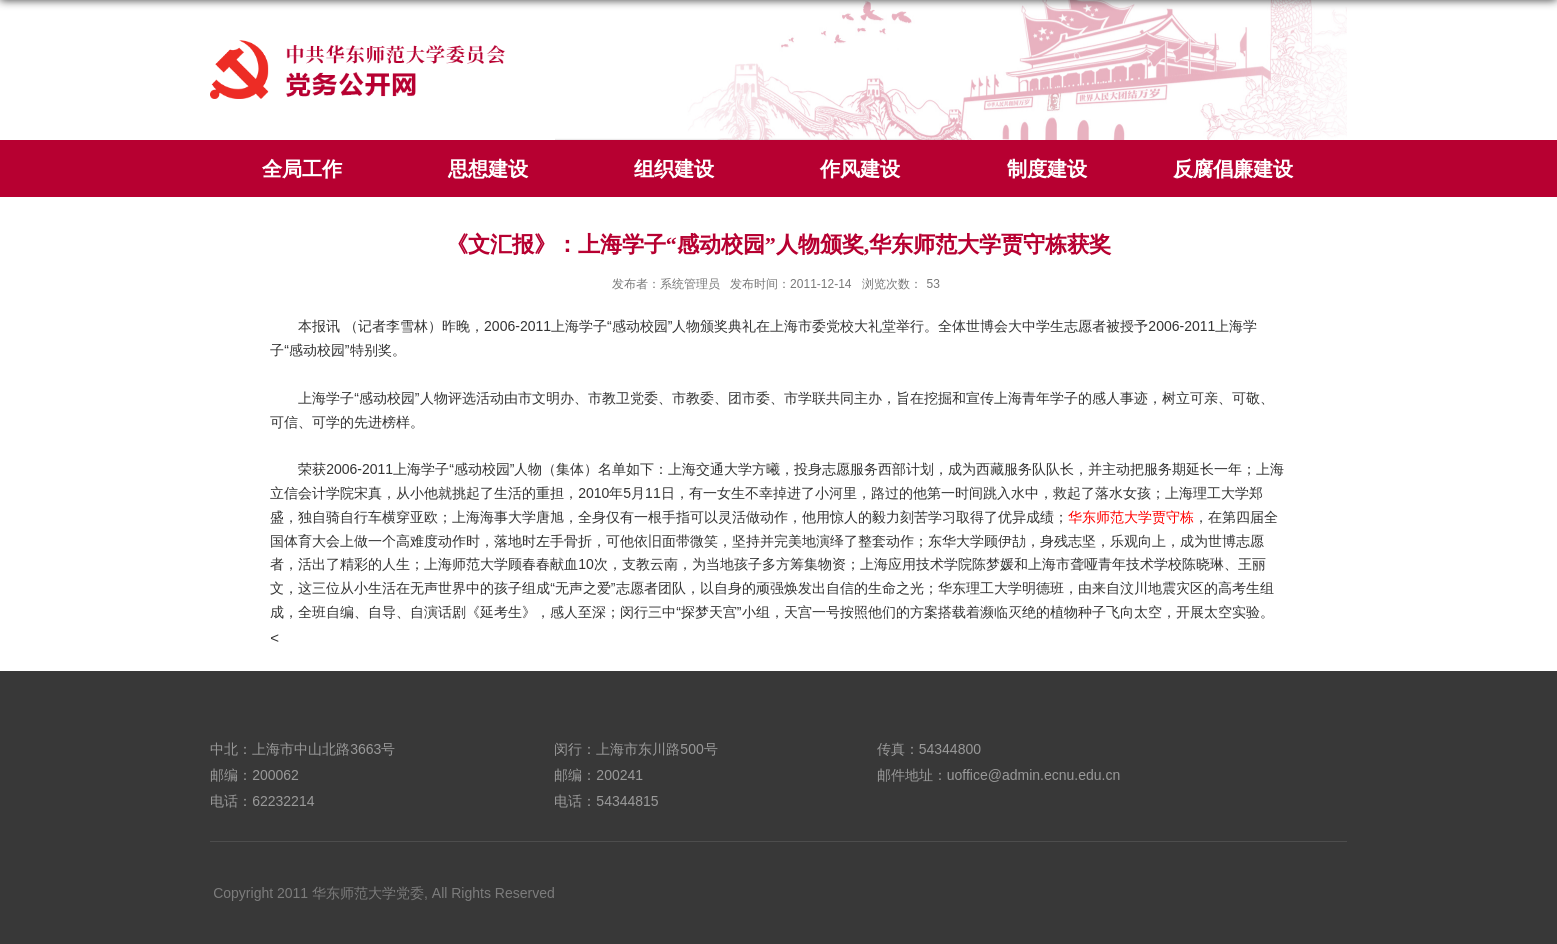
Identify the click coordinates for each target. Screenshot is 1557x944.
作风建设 (860, 169)
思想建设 (488, 169)
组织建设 (674, 169)
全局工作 (302, 169)
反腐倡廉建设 (1233, 169)
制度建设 (1047, 169)
